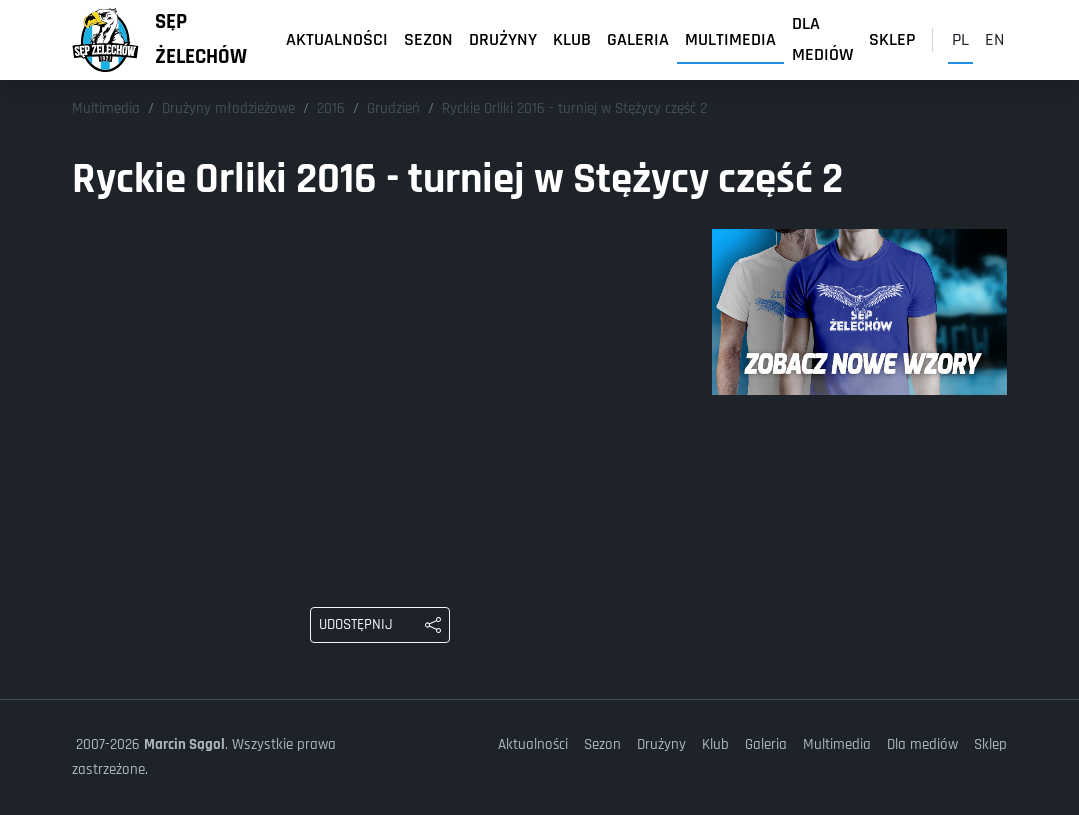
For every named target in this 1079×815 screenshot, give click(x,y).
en (994, 39)
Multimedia (730, 39)
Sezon (428, 39)
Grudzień (393, 108)
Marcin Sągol (184, 744)
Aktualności (337, 39)
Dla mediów (822, 40)
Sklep (892, 39)
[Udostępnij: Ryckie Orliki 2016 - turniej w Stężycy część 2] (380, 625)
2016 (331, 108)
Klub (572, 39)
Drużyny (503, 39)
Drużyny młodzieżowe (228, 108)
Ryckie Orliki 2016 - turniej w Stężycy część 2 (574, 108)
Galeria (638, 39)
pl (960, 39)
